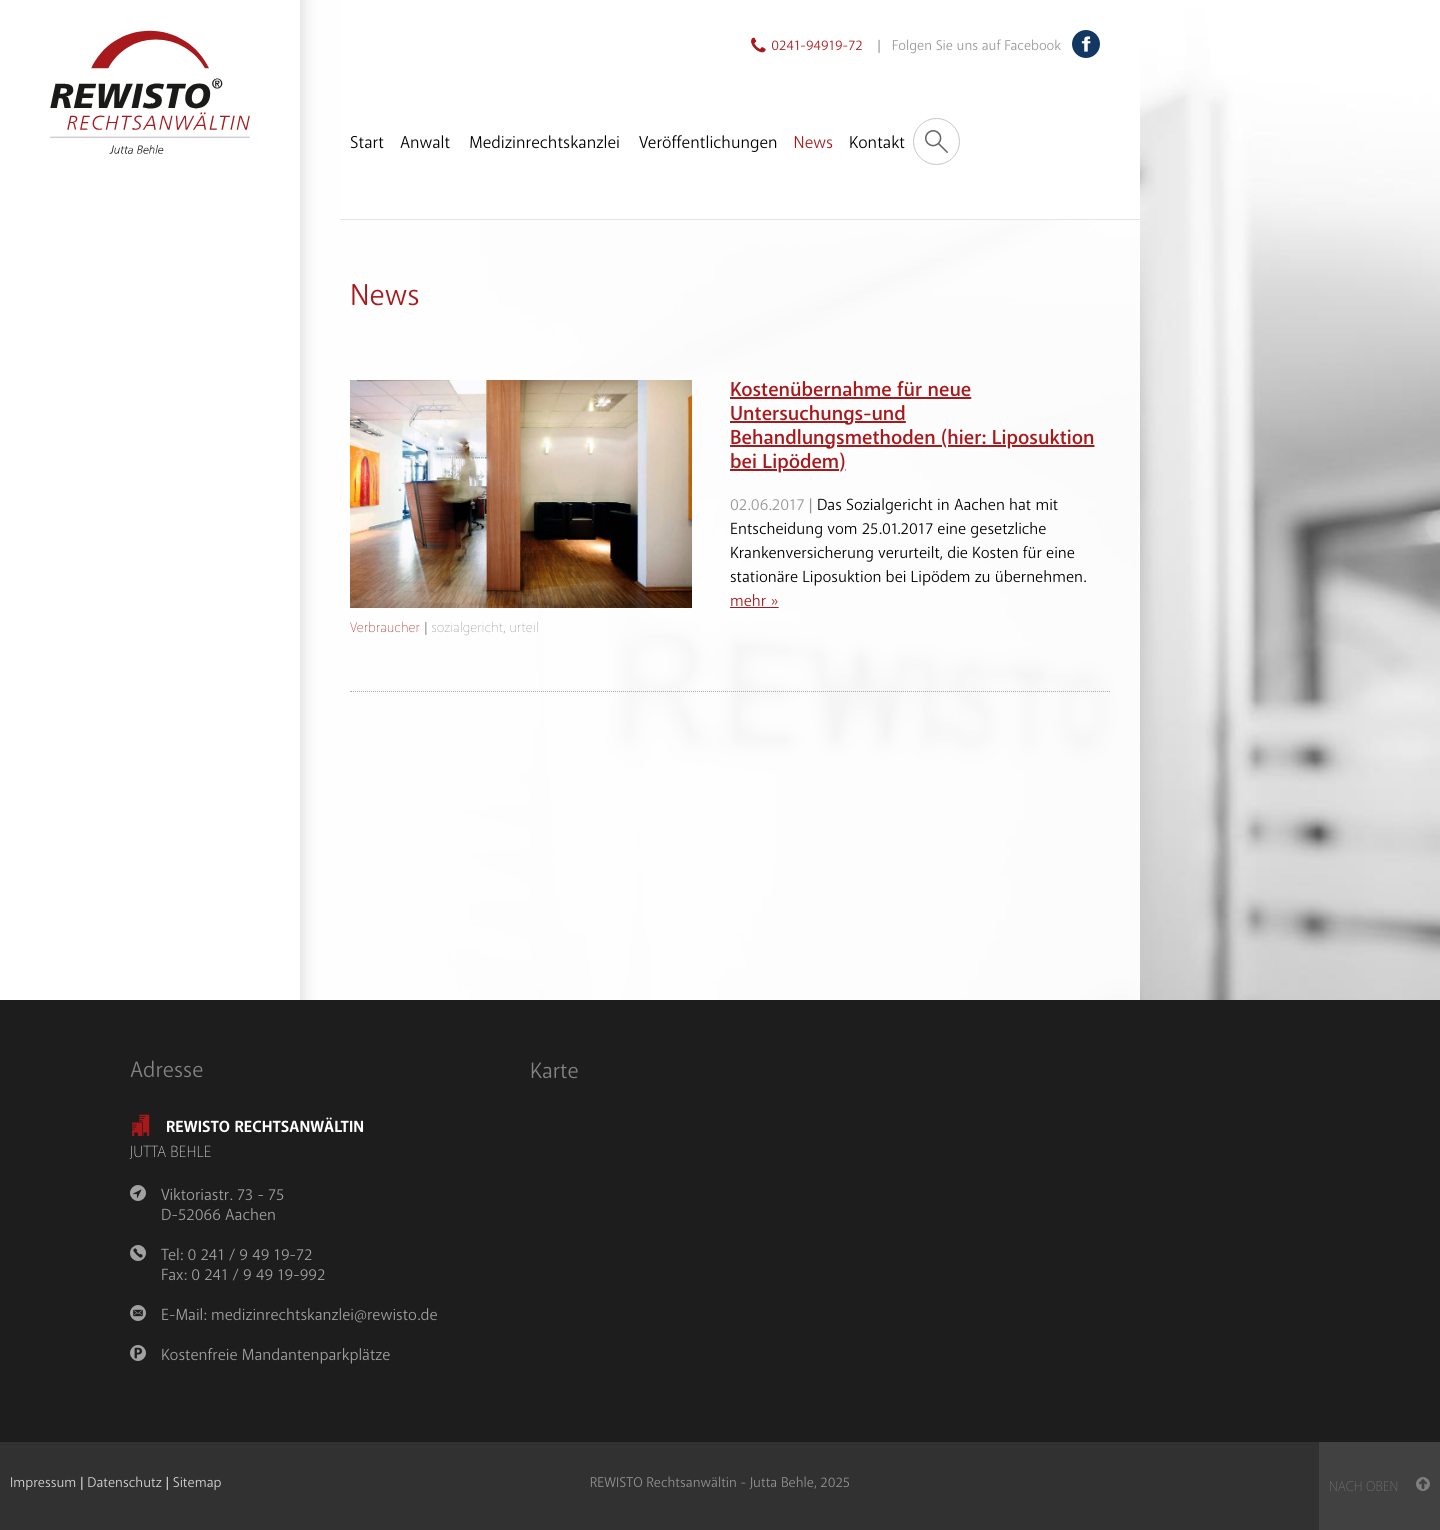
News (813, 143)
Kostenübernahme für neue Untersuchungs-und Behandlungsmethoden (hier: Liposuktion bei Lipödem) (912, 426)
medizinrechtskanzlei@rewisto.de (324, 1315)
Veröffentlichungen (708, 143)
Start (367, 143)
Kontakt (877, 143)
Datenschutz (124, 1483)
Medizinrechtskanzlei (544, 143)
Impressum (43, 1483)
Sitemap (197, 1483)
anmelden (305, 1484)
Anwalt (425, 143)
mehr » (754, 601)
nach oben (1379, 1487)
